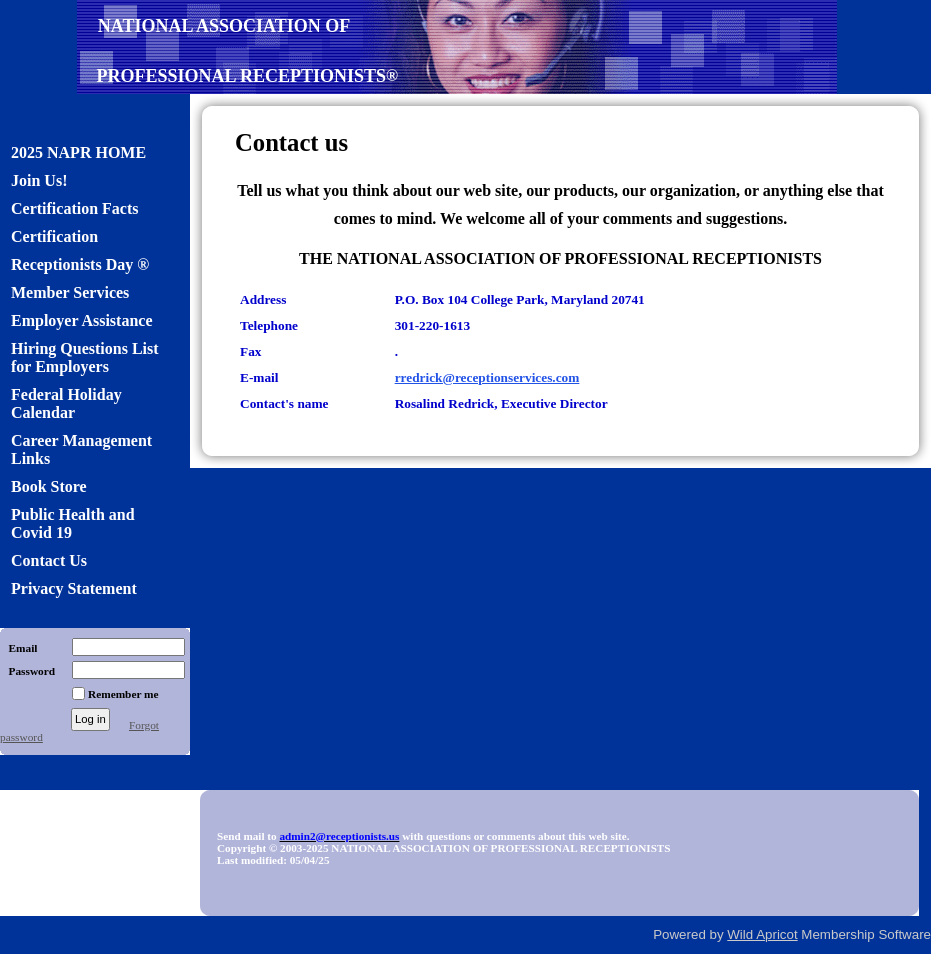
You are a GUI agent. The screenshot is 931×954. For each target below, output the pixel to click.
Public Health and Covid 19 (73, 523)
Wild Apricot (762, 934)
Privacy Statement (74, 588)
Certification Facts (75, 208)
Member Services (70, 292)
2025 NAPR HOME (78, 152)
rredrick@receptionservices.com (487, 377)
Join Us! (39, 180)
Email (18, 648)
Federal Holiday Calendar (66, 403)
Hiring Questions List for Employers (85, 357)
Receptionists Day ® (80, 264)
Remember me (123, 694)
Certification (54, 236)
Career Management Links (81, 449)
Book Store (49, 486)
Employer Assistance (81, 320)
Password (27, 671)
